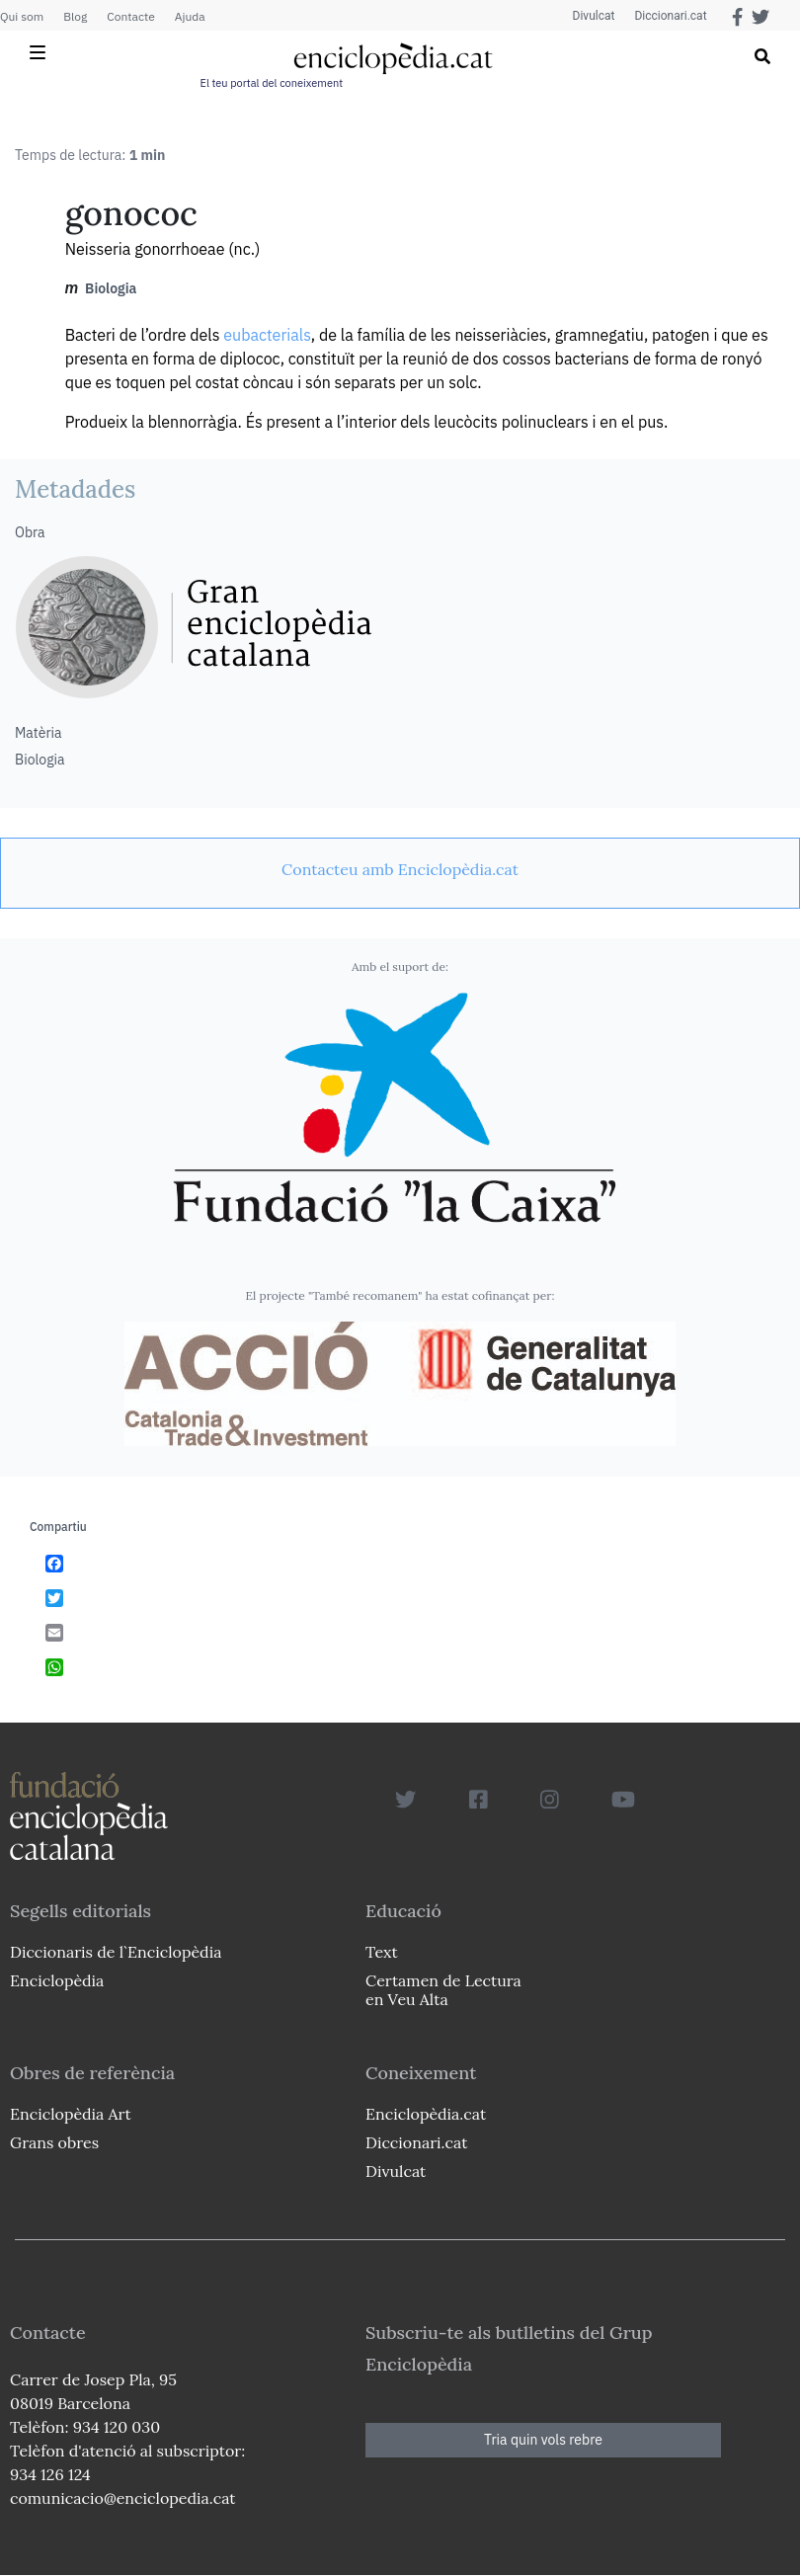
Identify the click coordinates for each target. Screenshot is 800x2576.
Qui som (21, 16)
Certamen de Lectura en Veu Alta (443, 1990)
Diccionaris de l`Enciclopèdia (115, 1952)
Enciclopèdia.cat (425, 2114)
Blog (75, 16)
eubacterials (267, 335)
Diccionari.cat (670, 16)
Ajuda (190, 16)
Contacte (130, 16)
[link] (400, 869)
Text (381, 1952)
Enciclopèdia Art (70, 2114)
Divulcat (594, 16)
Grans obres (54, 2142)
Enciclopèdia (57, 1980)
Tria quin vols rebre (543, 2440)
